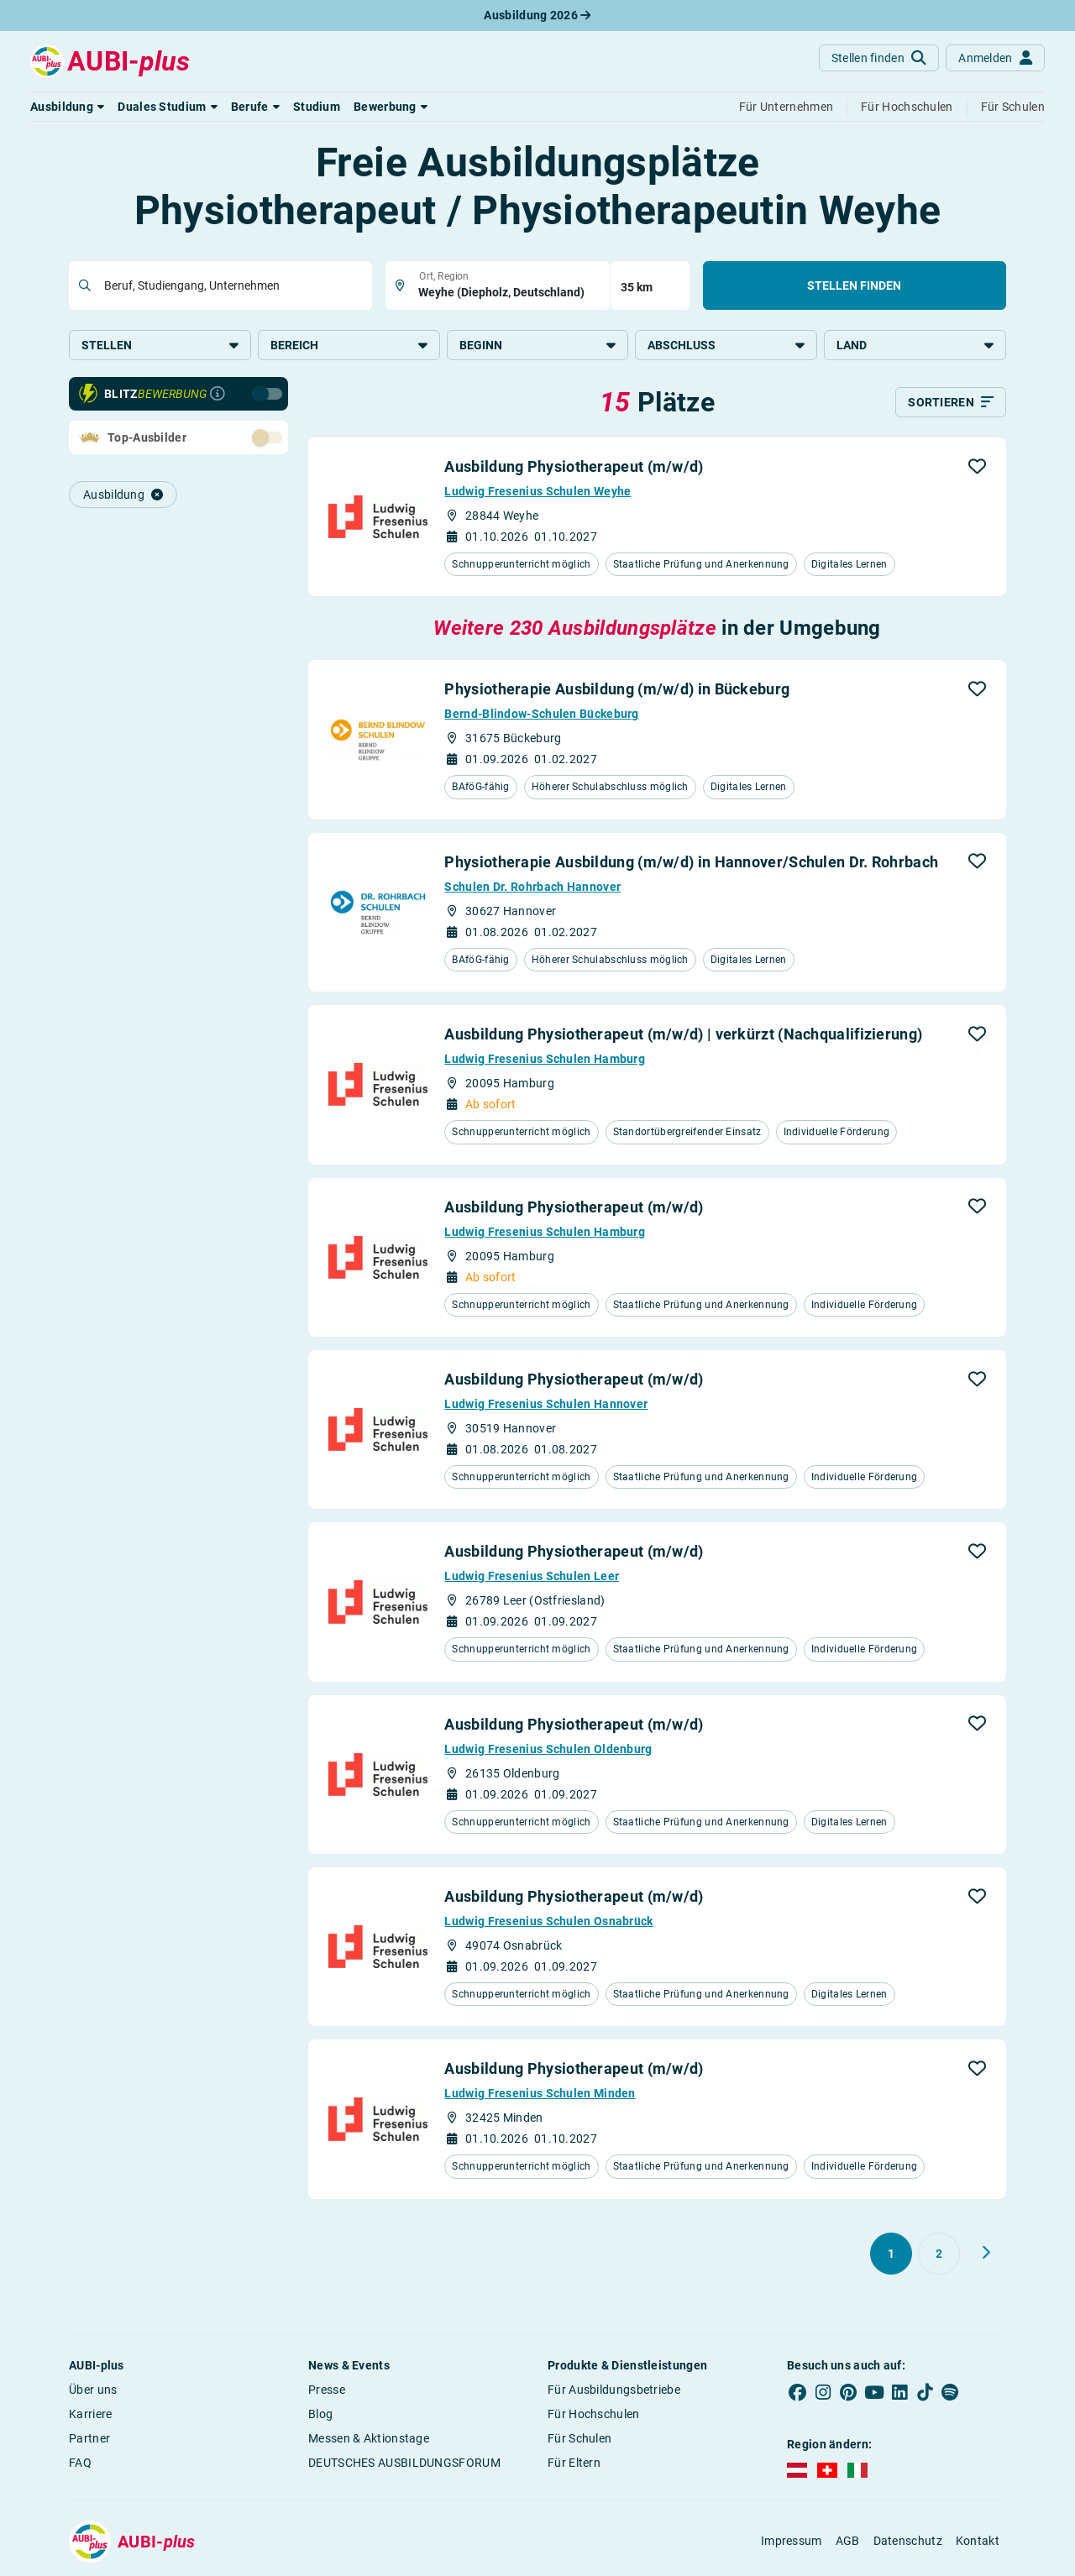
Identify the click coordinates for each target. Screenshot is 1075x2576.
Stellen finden (854, 285)
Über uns (93, 2389)
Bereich (348, 345)
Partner (89, 2438)
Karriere (90, 2414)
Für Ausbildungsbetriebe (614, 2389)
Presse (326, 2389)
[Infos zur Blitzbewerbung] (217, 394)
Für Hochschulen (594, 2414)
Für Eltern (574, 2462)
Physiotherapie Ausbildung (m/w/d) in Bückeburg (616, 689)
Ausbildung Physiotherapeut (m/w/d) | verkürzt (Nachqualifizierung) (683, 1034)
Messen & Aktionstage (368, 2438)
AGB (848, 2540)
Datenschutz (907, 2540)
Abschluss (726, 345)
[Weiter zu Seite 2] (986, 2253)
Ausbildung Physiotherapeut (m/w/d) (573, 466)
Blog (320, 2414)
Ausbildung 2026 (537, 15)
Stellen (160, 345)
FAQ (80, 2462)
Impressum (791, 2540)
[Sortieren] (950, 402)
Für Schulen (579, 2438)
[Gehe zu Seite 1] (891, 2254)
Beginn (537, 345)
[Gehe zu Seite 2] (939, 2254)
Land (915, 345)
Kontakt (977, 2540)
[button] (67, 107)
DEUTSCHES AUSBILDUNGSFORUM (404, 2462)
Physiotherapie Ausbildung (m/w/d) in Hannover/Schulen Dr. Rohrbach (691, 862)
